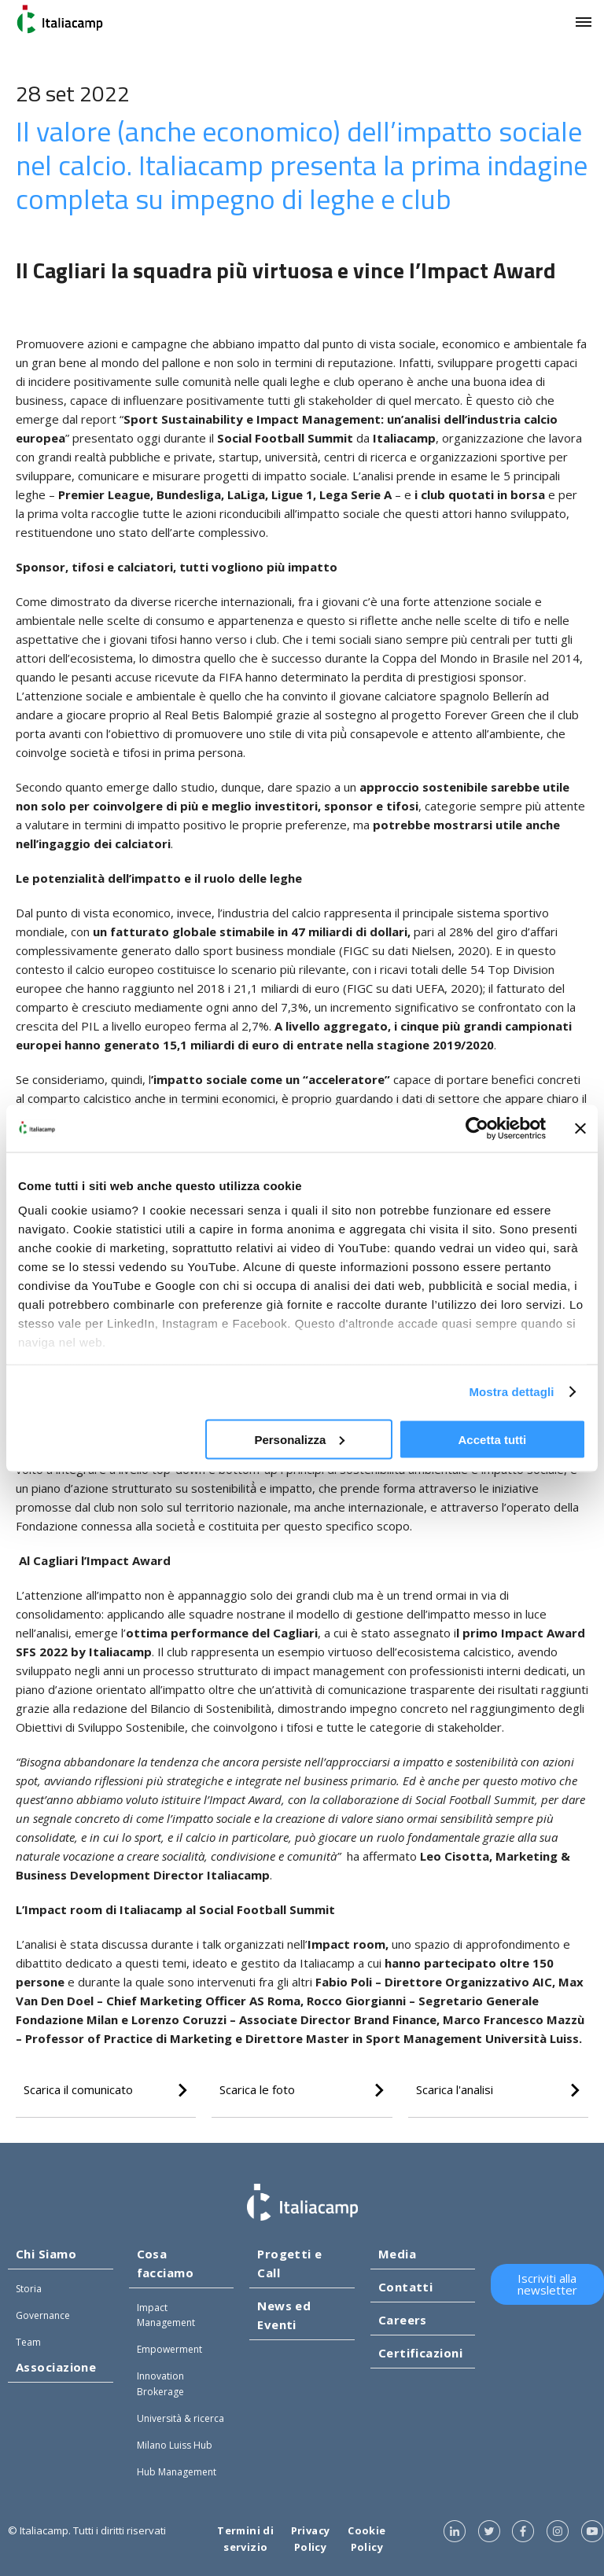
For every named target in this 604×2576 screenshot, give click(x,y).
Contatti (405, 2287)
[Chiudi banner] (580, 1128)
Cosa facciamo (165, 2263)
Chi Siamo (46, 2254)
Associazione (56, 2367)
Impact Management (166, 2315)
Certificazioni (420, 2353)
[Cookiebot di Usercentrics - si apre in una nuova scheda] (477, 1128)
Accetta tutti (493, 1439)
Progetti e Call (289, 2263)
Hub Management (176, 2472)
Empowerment (169, 2349)
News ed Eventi (284, 2315)
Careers (402, 2320)
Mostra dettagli (511, 1391)
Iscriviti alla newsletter (547, 2284)
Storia (29, 2288)
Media (397, 2254)
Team (28, 2342)
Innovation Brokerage (160, 2383)
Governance (43, 2315)
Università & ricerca (180, 2418)
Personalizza (299, 1439)
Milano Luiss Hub (174, 2445)
